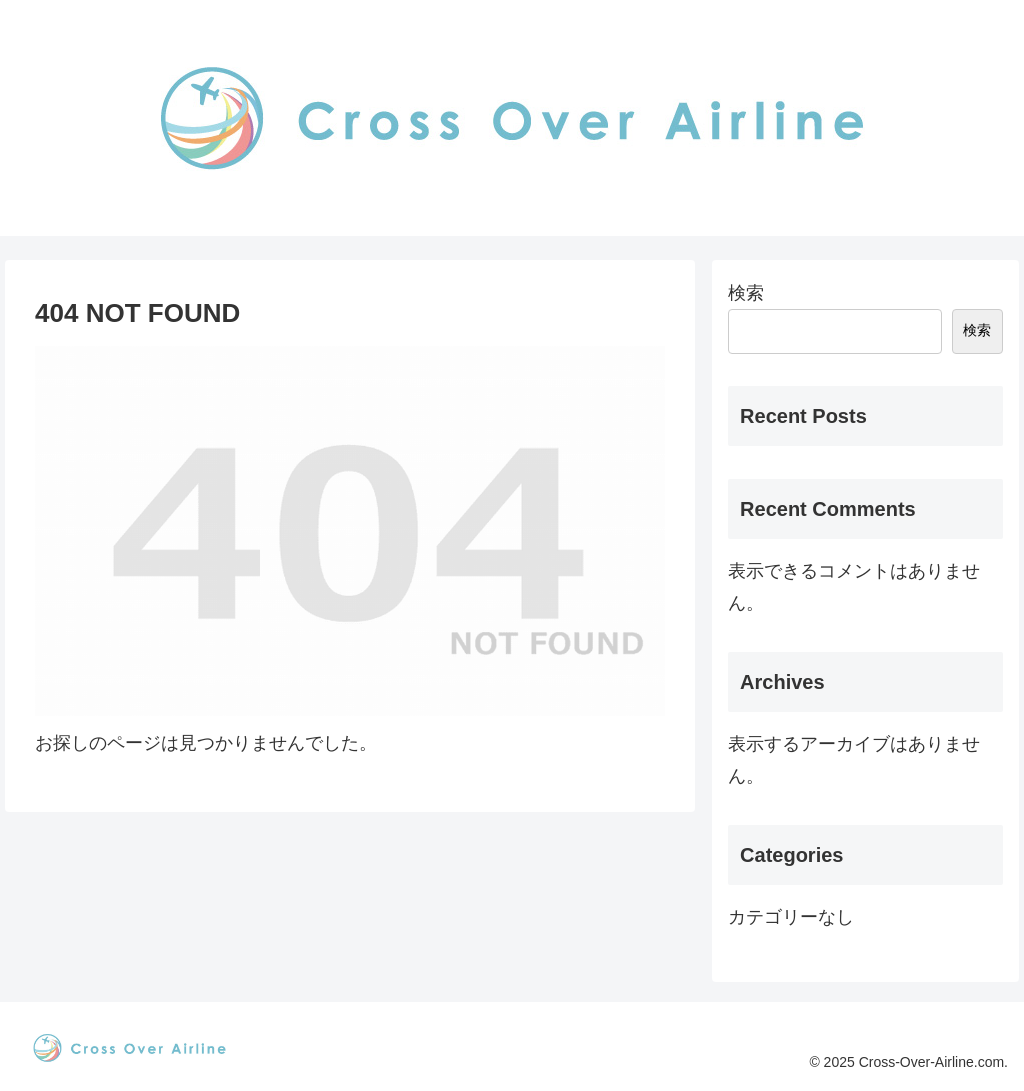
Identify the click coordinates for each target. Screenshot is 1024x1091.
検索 (746, 293)
